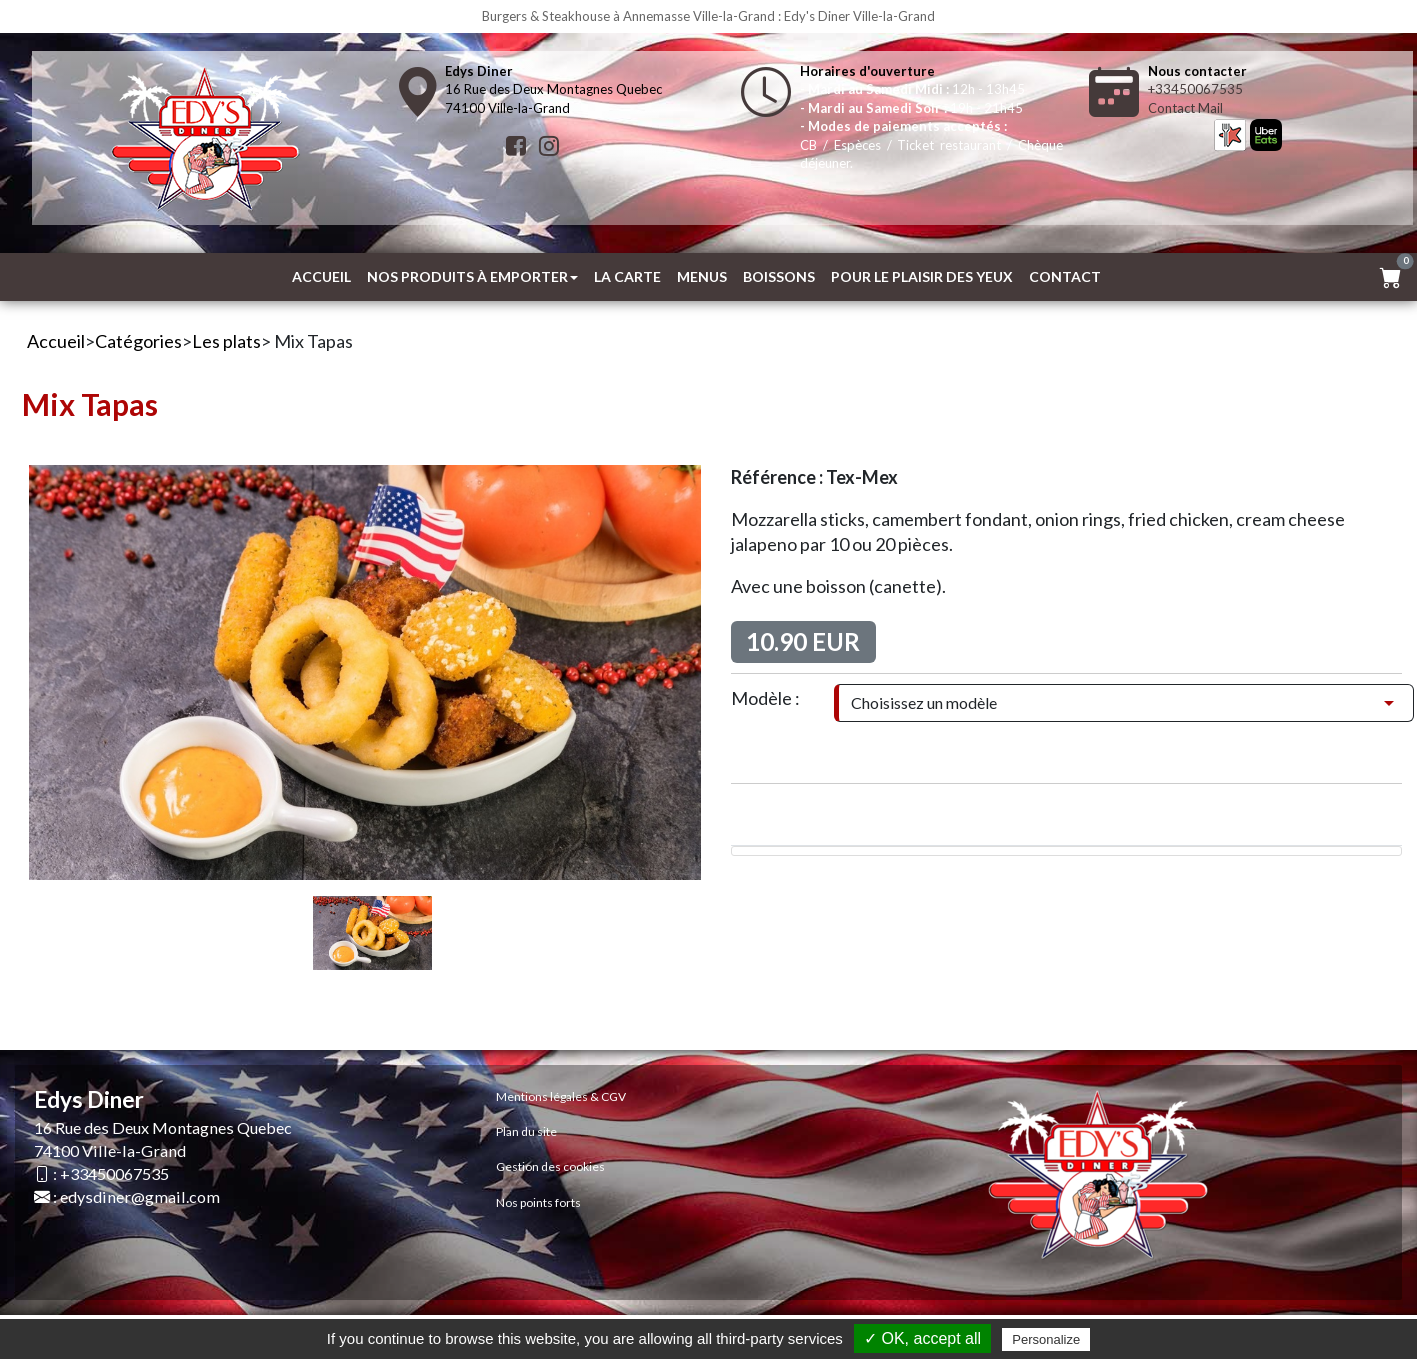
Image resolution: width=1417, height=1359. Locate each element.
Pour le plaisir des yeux (922, 276)
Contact (1065, 276)
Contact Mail (1185, 108)
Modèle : (765, 698)
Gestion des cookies (550, 1166)
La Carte (627, 276)
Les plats (226, 341)
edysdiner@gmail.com (140, 1196)
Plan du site (526, 1131)
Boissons (779, 276)
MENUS (702, 276)
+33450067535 (1195, 89)
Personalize (1046, 1339)
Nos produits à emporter (472, 276)
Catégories (138, 341)
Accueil (321, 276)
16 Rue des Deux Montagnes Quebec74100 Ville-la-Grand (553, 89)
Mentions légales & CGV (561, 1096)
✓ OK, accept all (922, 1338)
